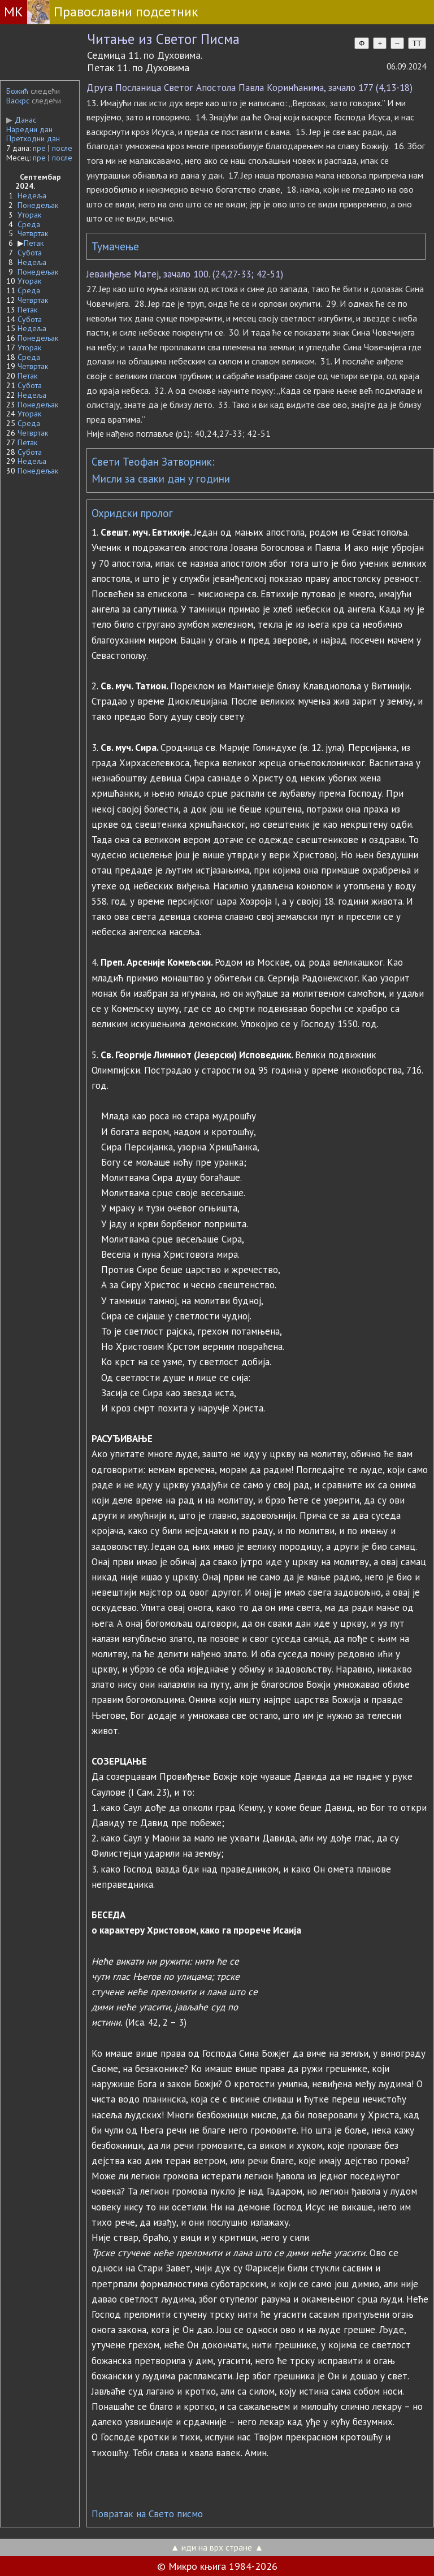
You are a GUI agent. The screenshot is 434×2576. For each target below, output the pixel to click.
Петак (34, 243)
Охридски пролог (132, 513)
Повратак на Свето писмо (147, 2514)
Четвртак (33, 233)
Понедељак (38, 205)
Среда (29, 224)
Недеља (32, 195)
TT (417, 43)
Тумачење (115, 246)
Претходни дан (33, 138)
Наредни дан (29, 129)
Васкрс (17, 100)
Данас (21, 120)
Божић (17, 91)
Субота (30, 252)
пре (39, 148)
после (62, 148)
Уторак (29, 215)
